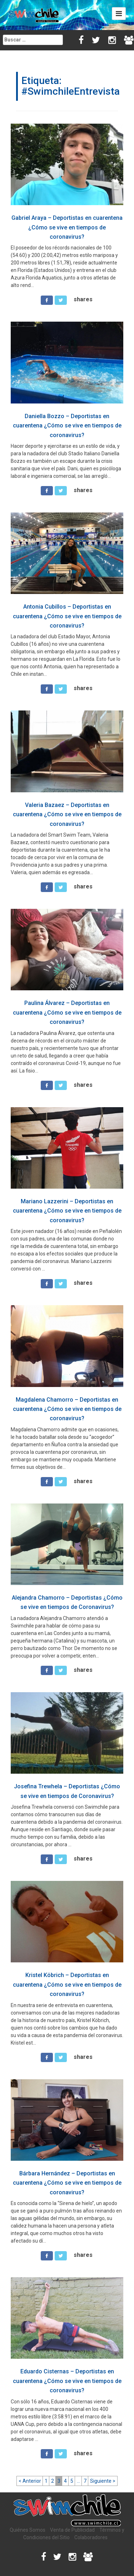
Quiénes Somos (27, 2530)
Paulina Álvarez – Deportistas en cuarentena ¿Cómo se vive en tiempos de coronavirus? (67, 1012)
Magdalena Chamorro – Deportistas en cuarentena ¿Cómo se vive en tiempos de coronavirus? (67, 1409)
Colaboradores (91, 2537)
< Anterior (30, 2481)
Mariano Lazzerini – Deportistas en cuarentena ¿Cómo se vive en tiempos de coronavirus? (67, 1211)
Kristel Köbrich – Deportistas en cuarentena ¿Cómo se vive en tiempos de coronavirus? (67, 1984)
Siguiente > (102, 2481)
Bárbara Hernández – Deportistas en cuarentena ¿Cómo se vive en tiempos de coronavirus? (67, 2183)
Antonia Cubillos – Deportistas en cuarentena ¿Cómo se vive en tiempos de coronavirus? (67, 616)
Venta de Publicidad (72, 2530)
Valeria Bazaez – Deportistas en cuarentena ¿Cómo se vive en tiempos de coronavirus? (67, 814)
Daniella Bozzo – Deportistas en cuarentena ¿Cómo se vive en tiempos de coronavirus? (67, 426)
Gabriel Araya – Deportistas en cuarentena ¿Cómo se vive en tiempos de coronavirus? (67, 227)
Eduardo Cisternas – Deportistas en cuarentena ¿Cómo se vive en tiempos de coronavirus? (67, 2381)
